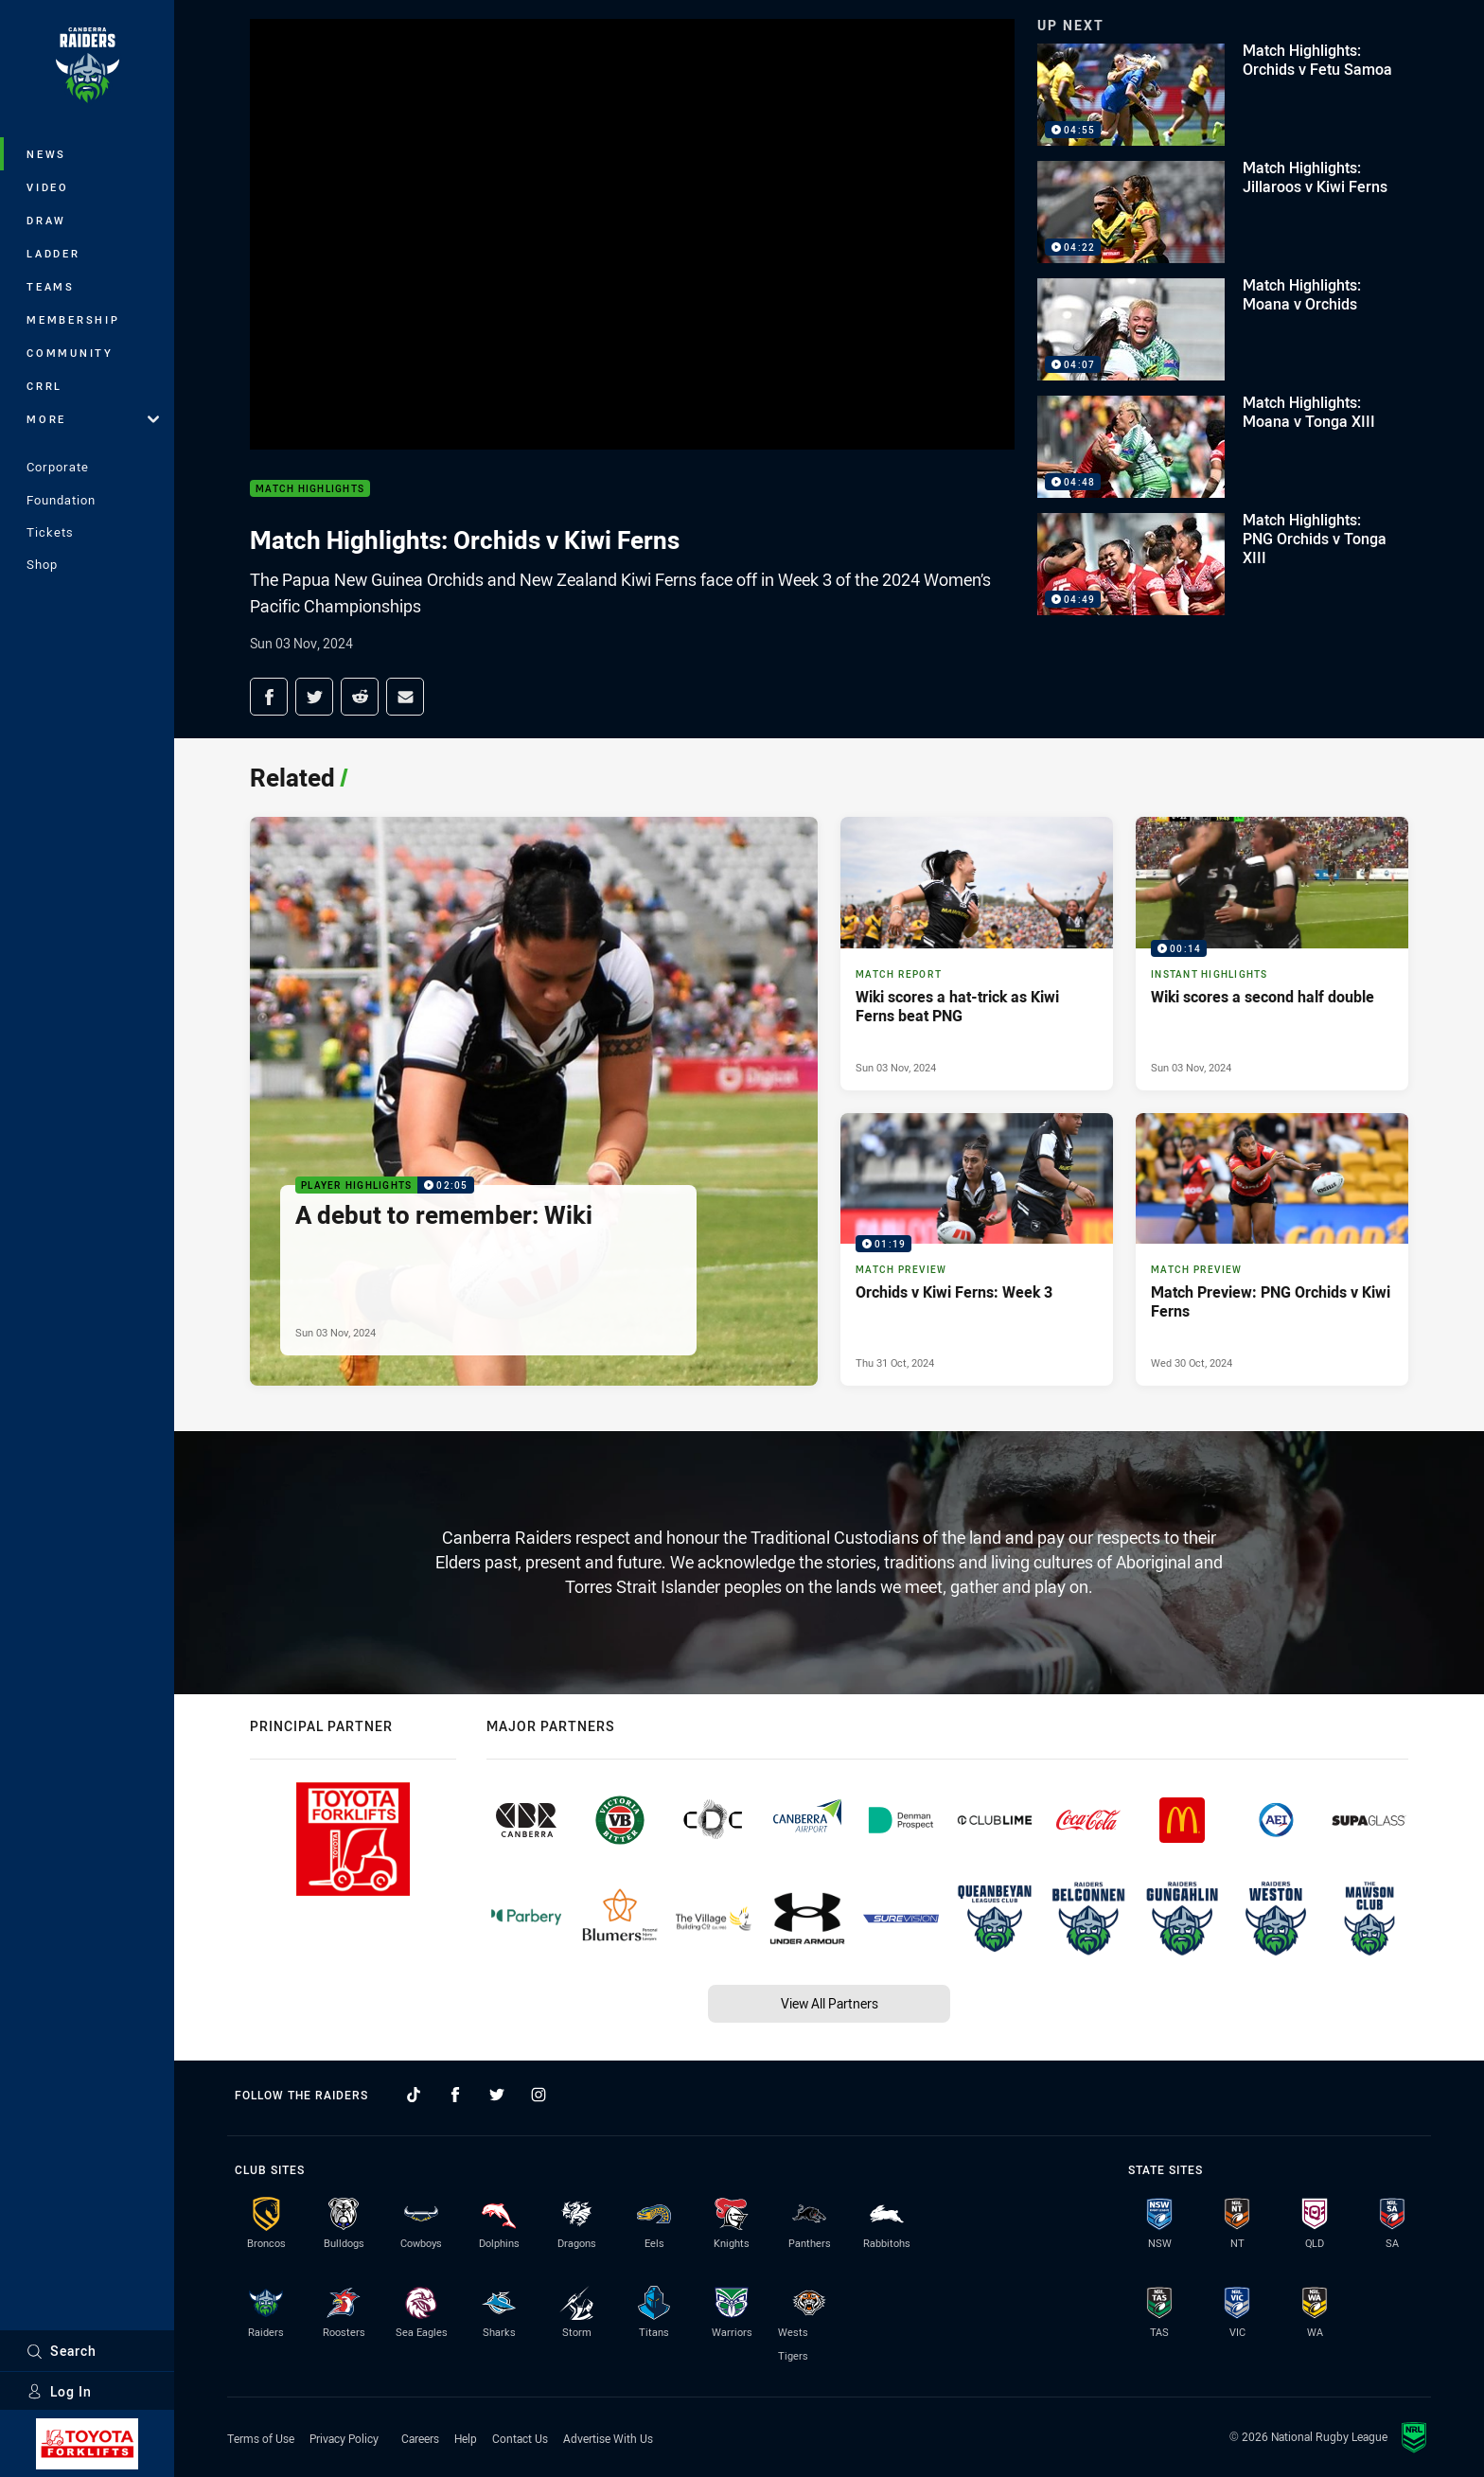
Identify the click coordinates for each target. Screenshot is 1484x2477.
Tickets (50, 531)
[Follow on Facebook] (455, 2095)
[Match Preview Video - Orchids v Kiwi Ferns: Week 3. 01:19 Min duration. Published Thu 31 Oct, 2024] (976, 1249)
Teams (50, 286)
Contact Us (520, 2438)
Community (70, 352)
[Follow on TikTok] (413, 2095)
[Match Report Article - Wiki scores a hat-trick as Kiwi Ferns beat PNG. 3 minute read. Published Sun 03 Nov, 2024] (976, 953)
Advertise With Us (608, 2438)
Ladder (53, 253)
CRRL (44, 386)
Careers (420, 2438)
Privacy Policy (344, 2438)
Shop (42, 564)
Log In (59, 2391)
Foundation (61, 499)
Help (465, 2438)
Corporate (57, 466)
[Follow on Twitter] (496, 2095)
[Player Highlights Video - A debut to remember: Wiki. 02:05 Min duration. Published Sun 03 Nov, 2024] (534, 1101)
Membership (73, 319)
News (46, 154)
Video (47, 187)
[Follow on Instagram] (538, 2095)
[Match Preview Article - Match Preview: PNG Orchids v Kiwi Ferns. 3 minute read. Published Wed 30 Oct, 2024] (1272, 1249)
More (92, 419)
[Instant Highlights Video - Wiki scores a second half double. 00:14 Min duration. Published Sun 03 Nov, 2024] (1272, 953)
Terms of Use (260, 2438)
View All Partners (829, 2003)
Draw (46, 220)
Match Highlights (310, 489)
